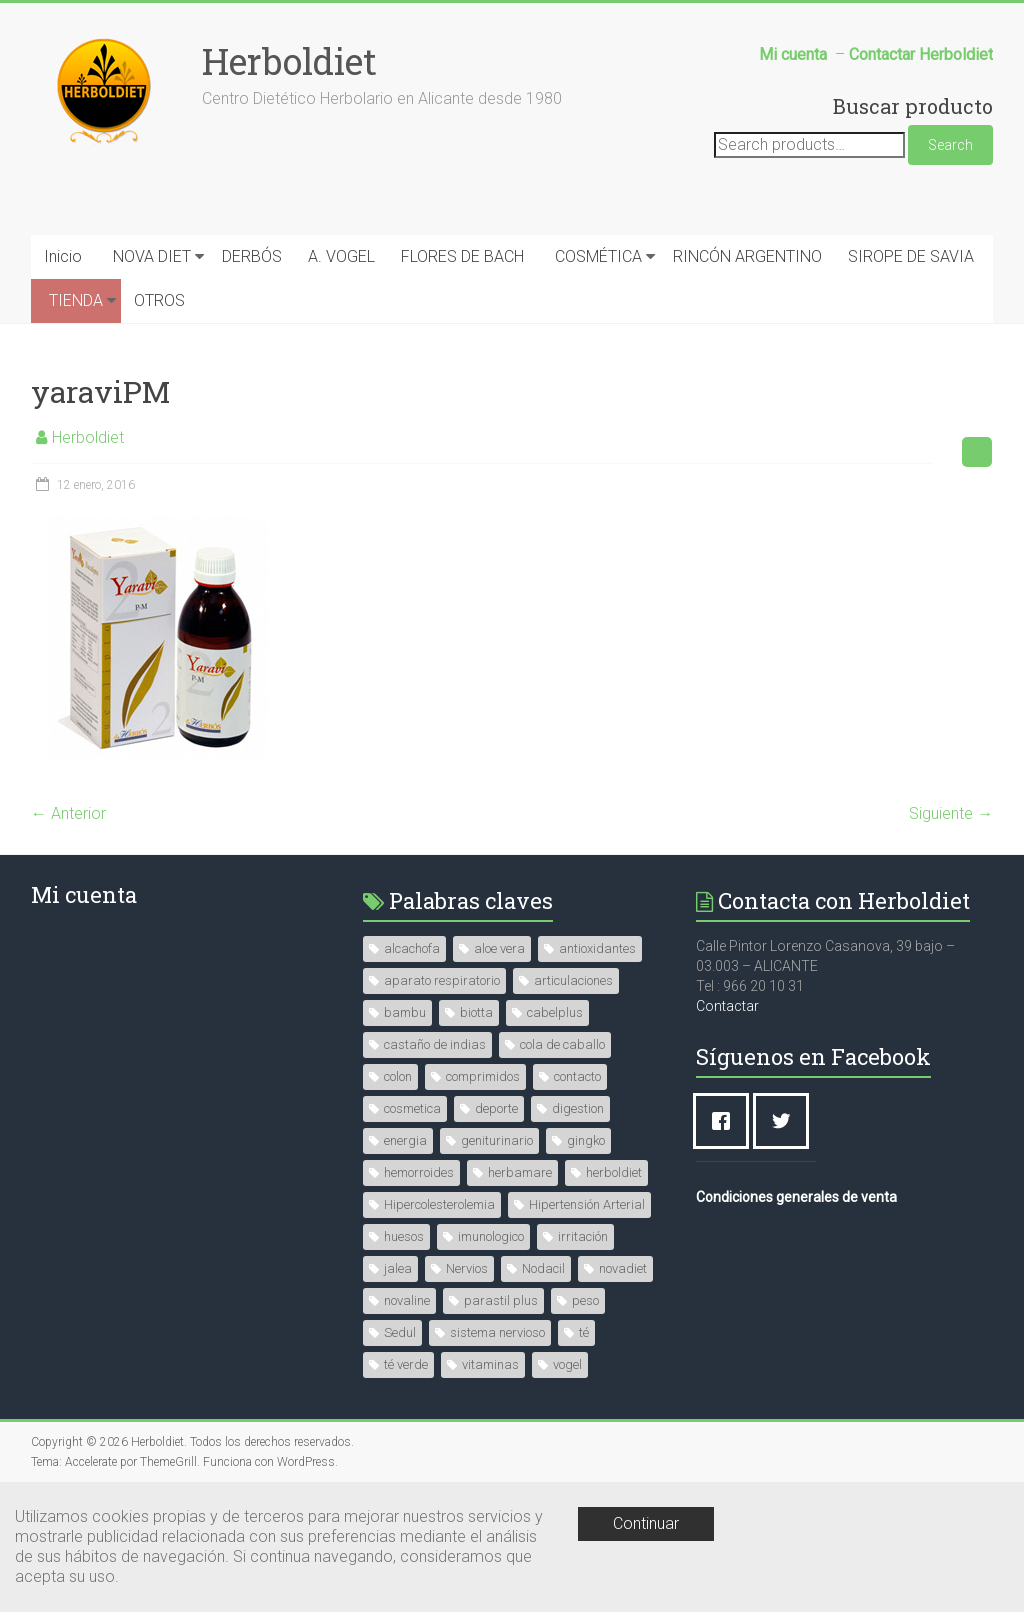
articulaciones (573, 980)
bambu (405, 1012)
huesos (404, 1236)
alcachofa (412, 948)
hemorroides (419, 1172)
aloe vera (499, 948)
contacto (577, 1076)
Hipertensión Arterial (587, 1204)
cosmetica (412, 1108)
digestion (578, 1108)
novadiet (623, 1268)
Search (950, 145)
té (584, 1332)
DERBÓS (252, 256)
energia (405, 1140)
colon (398, 1076)
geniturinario (497, 1140)
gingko (586, 1140)
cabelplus (555, 1012)
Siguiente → (951, 813)
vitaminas (490, 1364)
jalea (398, 1268)
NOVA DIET (152, 256)
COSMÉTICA (598, 256)
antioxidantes (597, 948)
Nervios (467, 1268)
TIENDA (76, 300)
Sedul (400, 1332)
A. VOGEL (341, 256)
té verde (406, 1364)
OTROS (159, 300)
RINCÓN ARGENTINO (747, 256)
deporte (496, 1108)
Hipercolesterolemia (439, 1204)
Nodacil (543, 1268)
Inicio (63, 256)
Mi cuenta (84, 894)
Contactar (727, 1006)
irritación (583, 1236)
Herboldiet (289, 61)
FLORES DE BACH (462, 256)
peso (585, 1300)
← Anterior (68, 813)
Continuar (646, 1523)
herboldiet (614, 1172)
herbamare (520, 1172)
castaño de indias (435, 1044)
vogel (567, 1364)
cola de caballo (562, 1044)
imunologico (491, 1236)
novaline (407, 1300)
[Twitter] (786, 1121)
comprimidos (483, 1076)
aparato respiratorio (442, 980)
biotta (476, 1012)
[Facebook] (726, 1121)
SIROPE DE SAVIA (911, 256)
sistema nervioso (497, 1332)
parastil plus (501, 1300)
